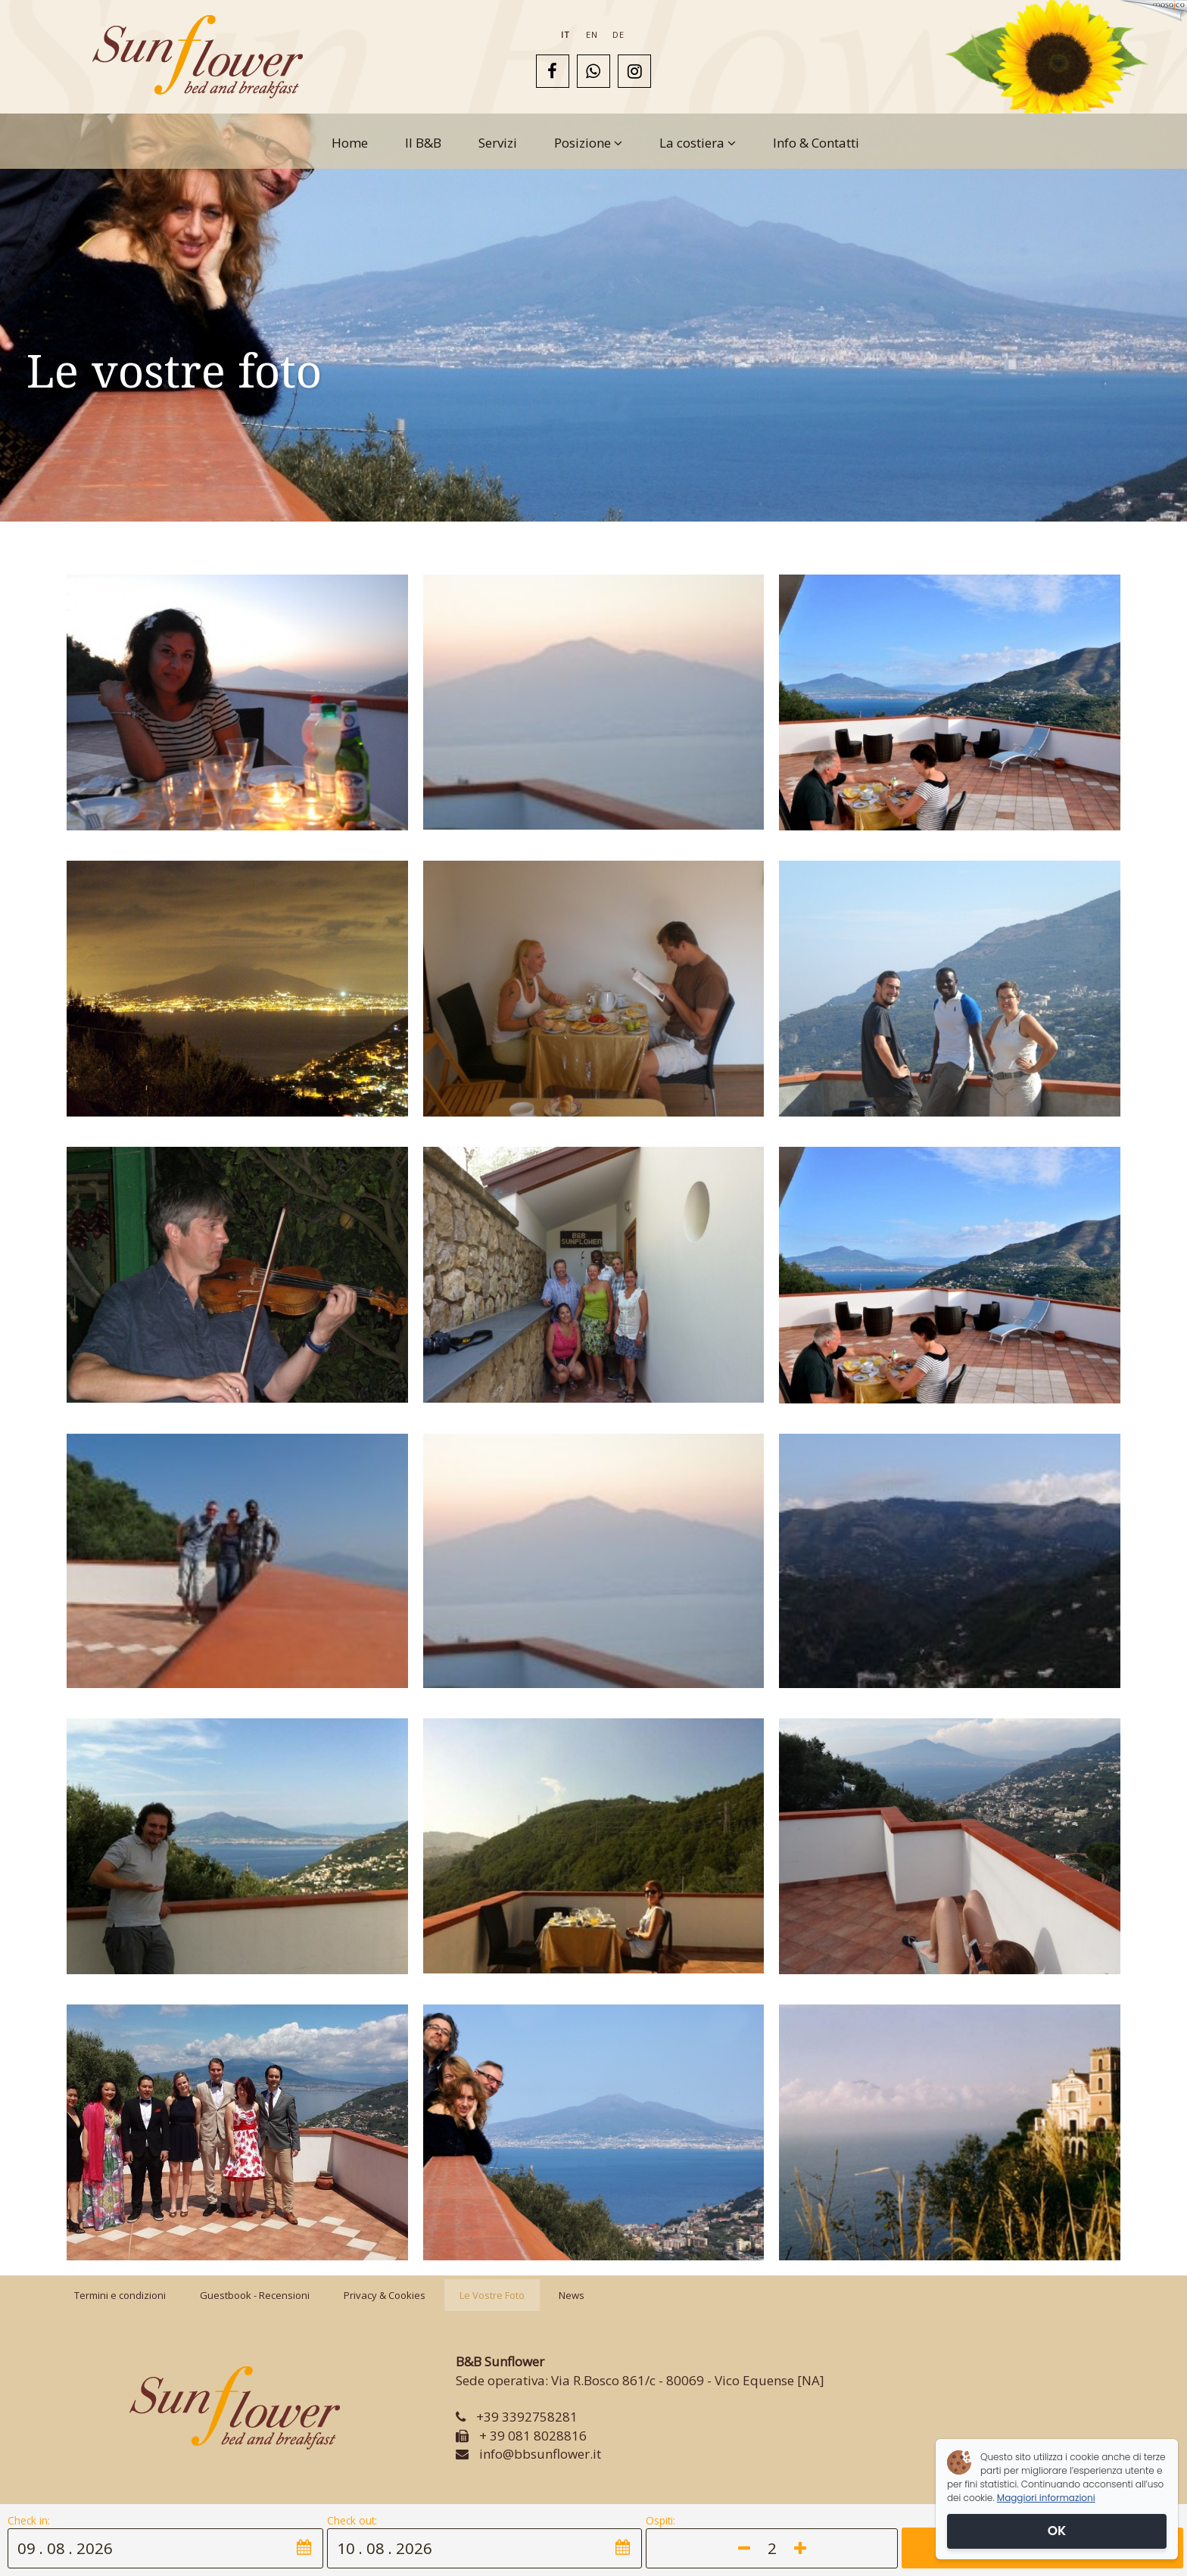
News (571, 2295)
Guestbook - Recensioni (255, 2295)
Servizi (497, 142)
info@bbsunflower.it (540, 2453)
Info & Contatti (816, 142)
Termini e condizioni (120, 2295)
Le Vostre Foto (492, 2295)
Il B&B (423, 142)
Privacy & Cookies (384, 2295)
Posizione (588, 142)
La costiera (697, 142)
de (618, 34)
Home (350, 142)
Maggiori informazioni (1046, 2497)
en (592, 34)
